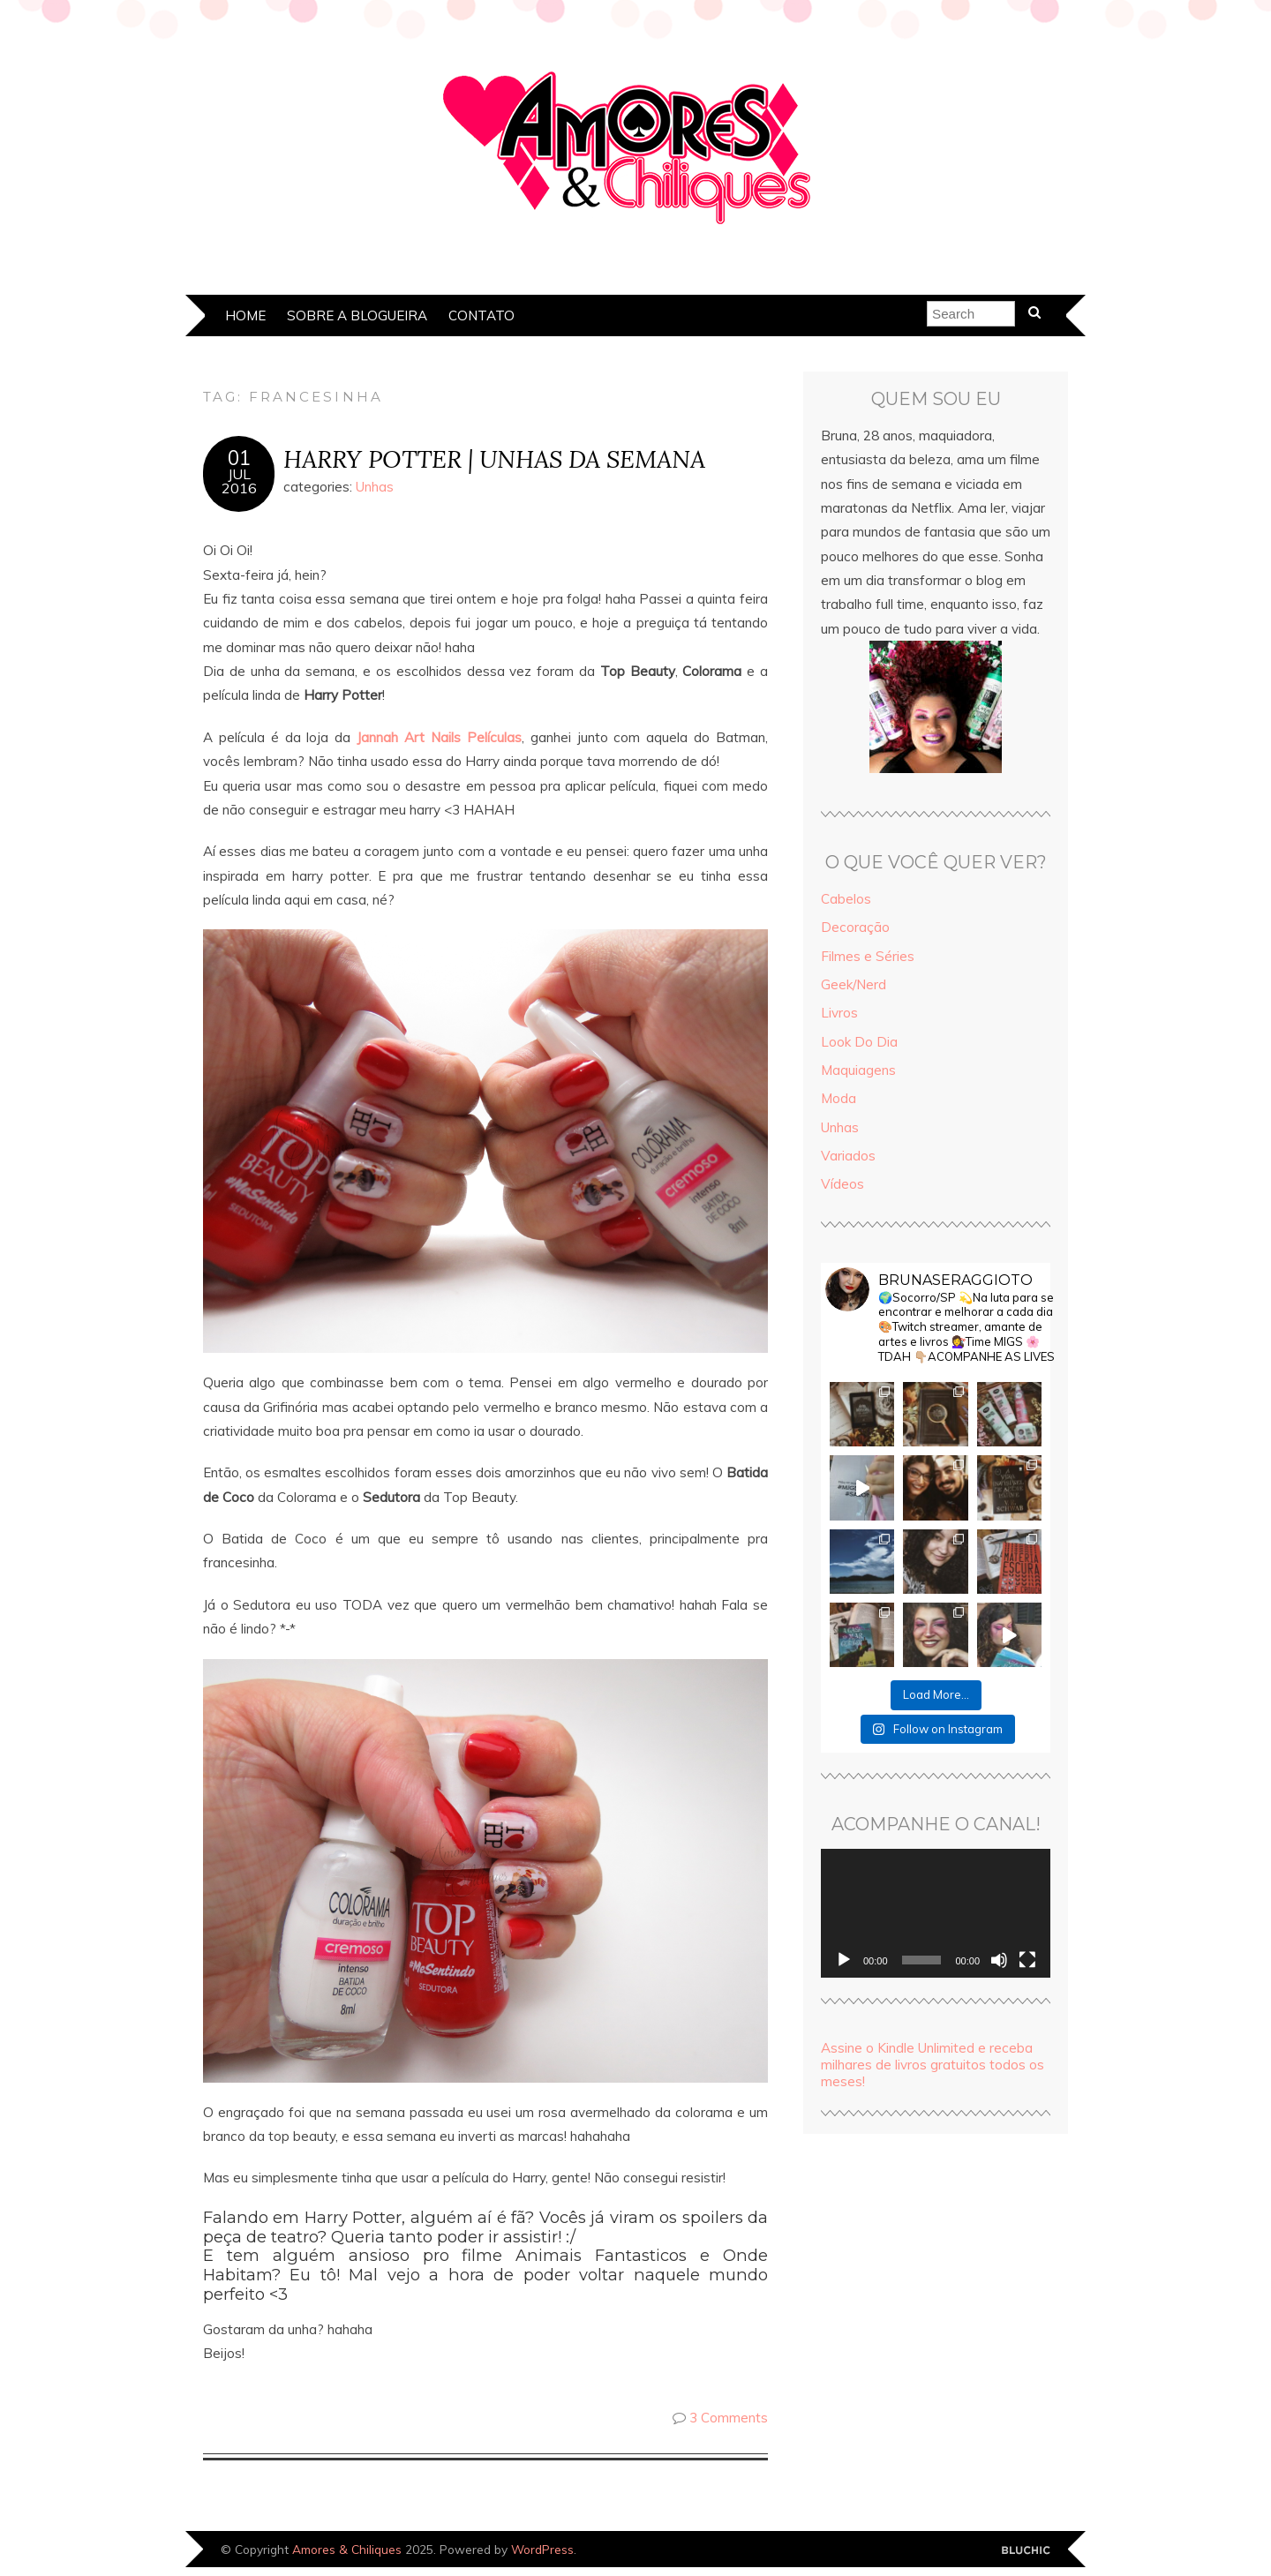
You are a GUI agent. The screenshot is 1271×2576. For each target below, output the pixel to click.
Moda (838, 1098)
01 (239, 458)
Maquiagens (858, 1070)
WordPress (542, 2549)
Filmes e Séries (867, 956)
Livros (839, 1012)
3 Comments (728, 2417)
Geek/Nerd (853, 984)
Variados (848, 1155)
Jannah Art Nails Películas (439, 737)
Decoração (855, 927)
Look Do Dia (859, 1041)
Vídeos (842, 1183)
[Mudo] (999, 1960)
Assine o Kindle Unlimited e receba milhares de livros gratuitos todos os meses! (932, 2064)
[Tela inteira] (1027, 1960)
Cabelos (846, 898)
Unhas (375, 486)
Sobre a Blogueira (357, 315)
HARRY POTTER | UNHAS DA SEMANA (494, 458)
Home (245, 315)
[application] (935, 1913)
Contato (481, 315)
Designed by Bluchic (1026, 2551)
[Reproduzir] (844, 1960)
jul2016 (239, 481)
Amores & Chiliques (347, 2549)
